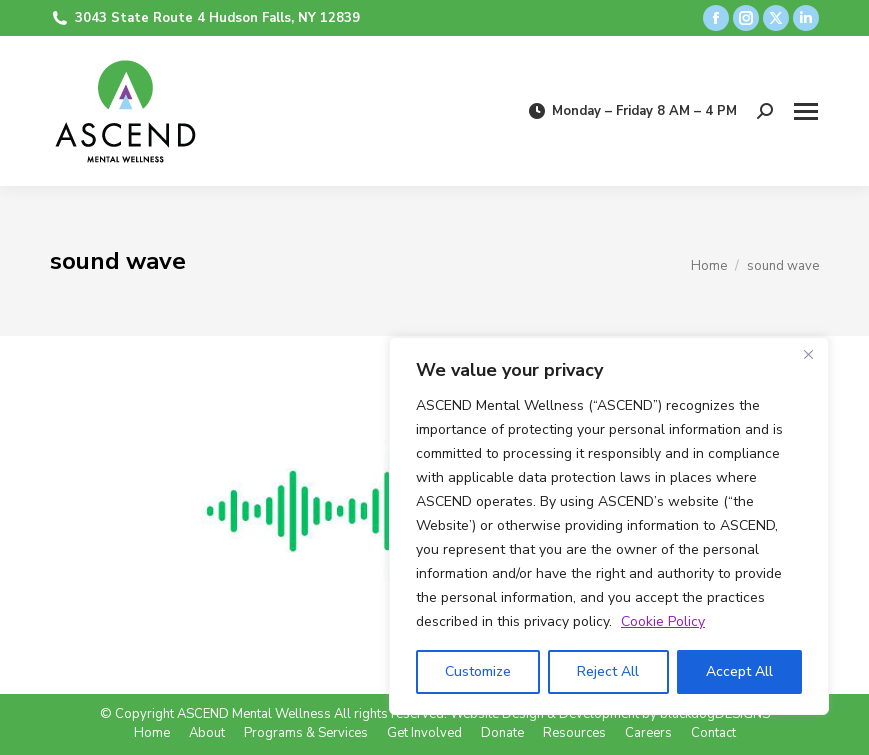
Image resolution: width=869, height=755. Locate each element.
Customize (478, 671)
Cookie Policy (663, 621)
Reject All (608, 671)
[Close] (808, 354)
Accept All (739, 671)
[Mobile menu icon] (806, 111)
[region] (609, 526)
